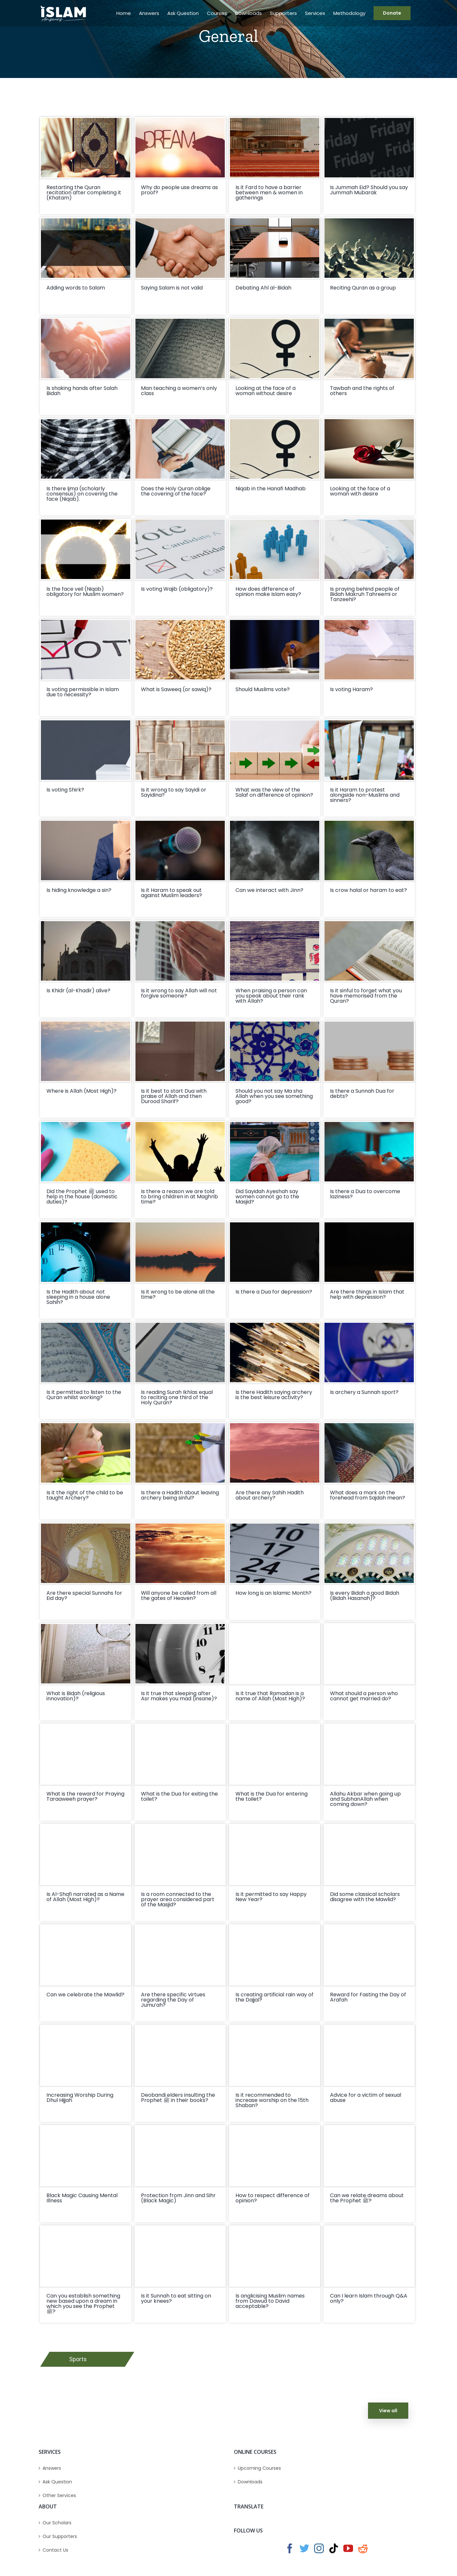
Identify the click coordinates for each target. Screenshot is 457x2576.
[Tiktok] (333, 2548)
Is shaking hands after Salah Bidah (82, 390)
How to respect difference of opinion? (272, 2198)
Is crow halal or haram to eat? (368, 890)
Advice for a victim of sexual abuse (365, 2097)
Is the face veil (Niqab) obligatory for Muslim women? (85, 591)
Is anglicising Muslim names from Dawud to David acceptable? (270, 2301)
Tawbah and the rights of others (362, 390)
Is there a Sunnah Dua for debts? (362, 1093)
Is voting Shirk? (65, 789)
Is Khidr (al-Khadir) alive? (78, 990)
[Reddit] (363, 2548)
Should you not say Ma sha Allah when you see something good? (274, 1096)
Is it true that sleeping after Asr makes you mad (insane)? (179, 1696)
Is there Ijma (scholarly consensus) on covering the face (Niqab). (82, 494)
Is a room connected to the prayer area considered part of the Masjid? (177, 1899)
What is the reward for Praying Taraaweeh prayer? (85, 1796)
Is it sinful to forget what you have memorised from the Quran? (366, 996)
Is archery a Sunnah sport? (364, 1392)
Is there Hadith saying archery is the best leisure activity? (273, 1394)
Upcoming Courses (259, 2468)
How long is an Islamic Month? (273, 1593)
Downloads (250, 2482)
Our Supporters (60, 2536)
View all (388, 2410)
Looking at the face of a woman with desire (360, 491)
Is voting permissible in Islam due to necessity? (82, 692)
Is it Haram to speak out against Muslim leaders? (171, 892)
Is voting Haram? (351, 689)
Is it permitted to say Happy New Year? (271, 1896)
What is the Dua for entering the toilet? (271, 1796)
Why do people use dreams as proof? (179, 190)
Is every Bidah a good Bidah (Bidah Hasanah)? (364, 1595)
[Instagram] (319, 2548)
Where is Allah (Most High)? (81, 1091)
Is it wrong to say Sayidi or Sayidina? (173, 792)
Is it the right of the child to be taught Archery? (84, 1495)
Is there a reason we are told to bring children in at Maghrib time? (179, 1196)
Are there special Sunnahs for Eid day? (84, 1595)
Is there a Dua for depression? (273, 1291)
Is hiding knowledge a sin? (78, 890)
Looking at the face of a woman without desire (265, 390)
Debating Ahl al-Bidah (263, 287)
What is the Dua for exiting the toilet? (179, 1796)
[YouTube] (348, 2548)
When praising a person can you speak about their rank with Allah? (271, 996)
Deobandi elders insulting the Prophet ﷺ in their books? (178, 2097)
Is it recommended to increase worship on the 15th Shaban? (272, 2100)
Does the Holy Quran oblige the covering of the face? (175, 491)
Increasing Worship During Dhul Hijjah (79, 2097)
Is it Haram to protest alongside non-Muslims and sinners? (365, 795)
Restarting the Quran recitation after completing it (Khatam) (83, 192)
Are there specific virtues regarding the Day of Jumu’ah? (173, 2000)
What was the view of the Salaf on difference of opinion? (274, 792)
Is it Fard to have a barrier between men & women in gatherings (269, 192)
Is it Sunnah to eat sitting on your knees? (176, 2298)
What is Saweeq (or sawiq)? (176, 689)
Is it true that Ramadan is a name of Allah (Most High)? (270, 1696)
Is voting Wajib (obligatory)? (177, 589)
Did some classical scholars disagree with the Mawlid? (365, 1896)
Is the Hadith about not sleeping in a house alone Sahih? (78, 1297)
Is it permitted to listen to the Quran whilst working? (83, 1394)
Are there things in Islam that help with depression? (367, 1294)
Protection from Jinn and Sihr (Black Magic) (178, 2198)
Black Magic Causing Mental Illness (82, 2198)
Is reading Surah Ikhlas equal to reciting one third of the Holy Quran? (177, 1397)
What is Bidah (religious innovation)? (75, 1696)
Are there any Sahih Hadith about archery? (269, 1495)
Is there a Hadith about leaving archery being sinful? (180, 1495)
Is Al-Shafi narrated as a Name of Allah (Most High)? (85, 1896)
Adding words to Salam (75, 287)
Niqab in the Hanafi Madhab (270, 488)
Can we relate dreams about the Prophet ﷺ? (367, 2198)
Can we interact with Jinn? (269, 890)
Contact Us (55, 2550)
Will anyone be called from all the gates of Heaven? (178, 1595)
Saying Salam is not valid (172, 287)
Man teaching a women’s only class (179, 390)
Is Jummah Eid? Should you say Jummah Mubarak (369, 190)
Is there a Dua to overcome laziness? (365, 1194)
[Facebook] (290, 2548)
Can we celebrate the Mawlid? (85, 1994)
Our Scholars (57, 2522)
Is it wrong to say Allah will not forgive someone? (179, 993)
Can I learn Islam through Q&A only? (368, 2298)
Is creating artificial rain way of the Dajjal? (274, 1997)
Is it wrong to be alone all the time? (178, 1294)
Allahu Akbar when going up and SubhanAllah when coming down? (365, 1799)
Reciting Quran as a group (363, 287)
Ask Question (57, 2482)
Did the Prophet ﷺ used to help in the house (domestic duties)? (82, 1196)
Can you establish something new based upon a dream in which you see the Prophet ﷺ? (83, 2303)
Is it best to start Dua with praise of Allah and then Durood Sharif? (174, 1096)
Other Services (59, 2495)
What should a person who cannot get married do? (364, 1696)
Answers (52, 2468)
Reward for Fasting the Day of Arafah (368, 1997)
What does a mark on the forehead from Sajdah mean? (367, 1495)
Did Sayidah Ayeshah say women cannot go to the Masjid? (267, 1196)
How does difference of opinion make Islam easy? (268, 591)
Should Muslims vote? (262, 689)
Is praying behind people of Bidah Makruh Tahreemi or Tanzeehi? (365, 594)
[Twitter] (304, 2548)
